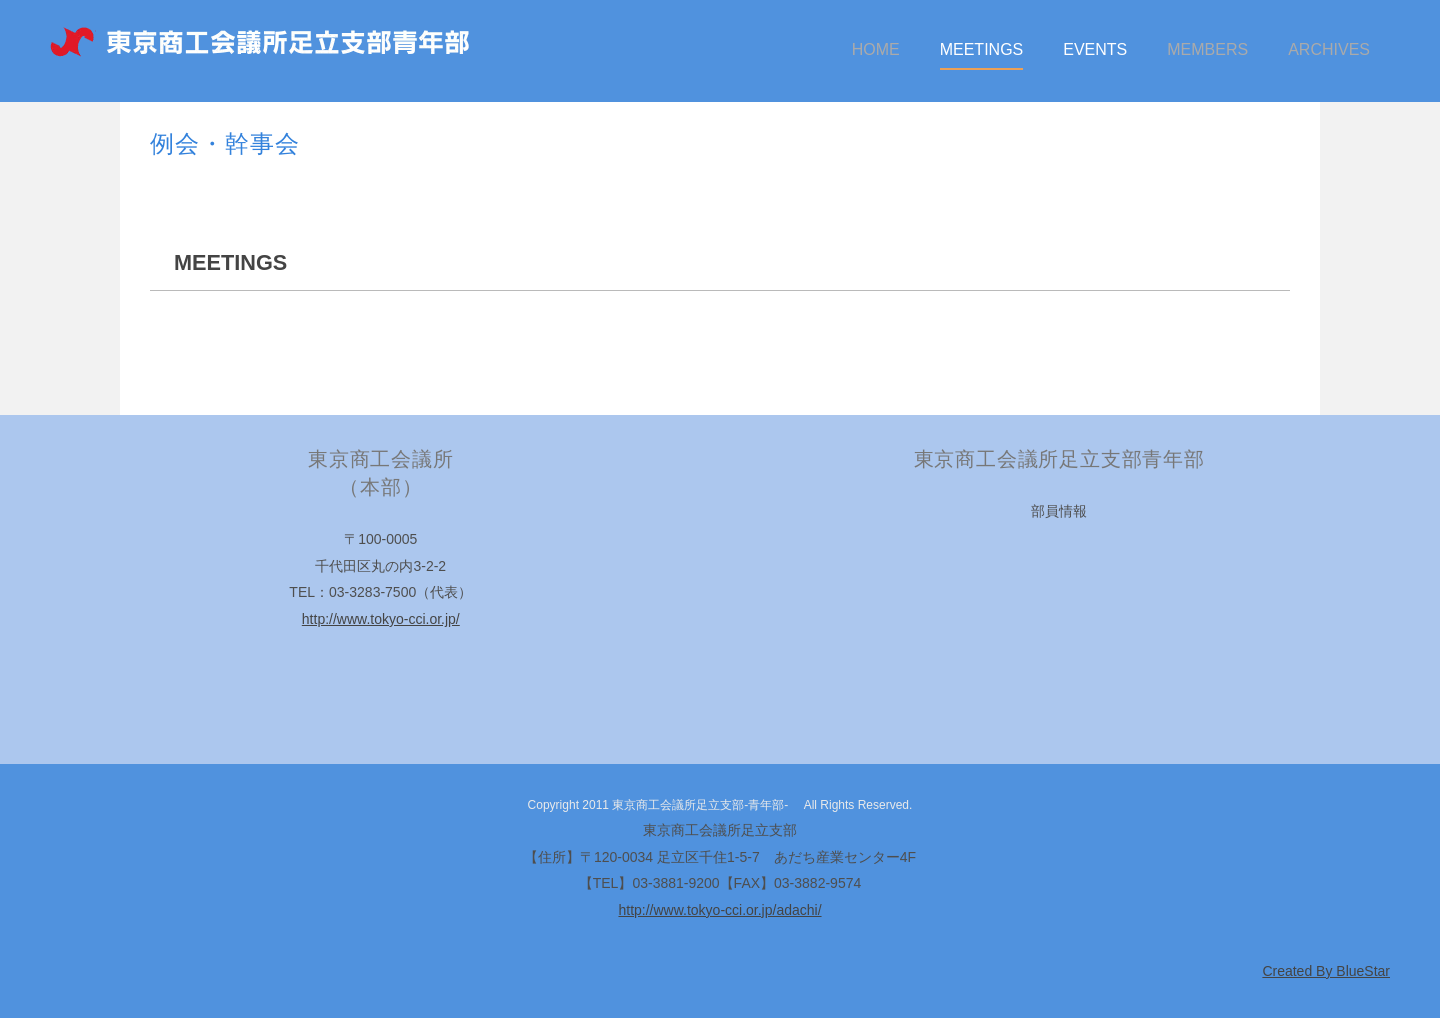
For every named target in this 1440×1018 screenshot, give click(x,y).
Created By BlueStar (1326, 971)
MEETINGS (982, 49)
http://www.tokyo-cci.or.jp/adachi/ (719, 910)
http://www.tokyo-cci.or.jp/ (381, 619)
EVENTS (1095, 49)
